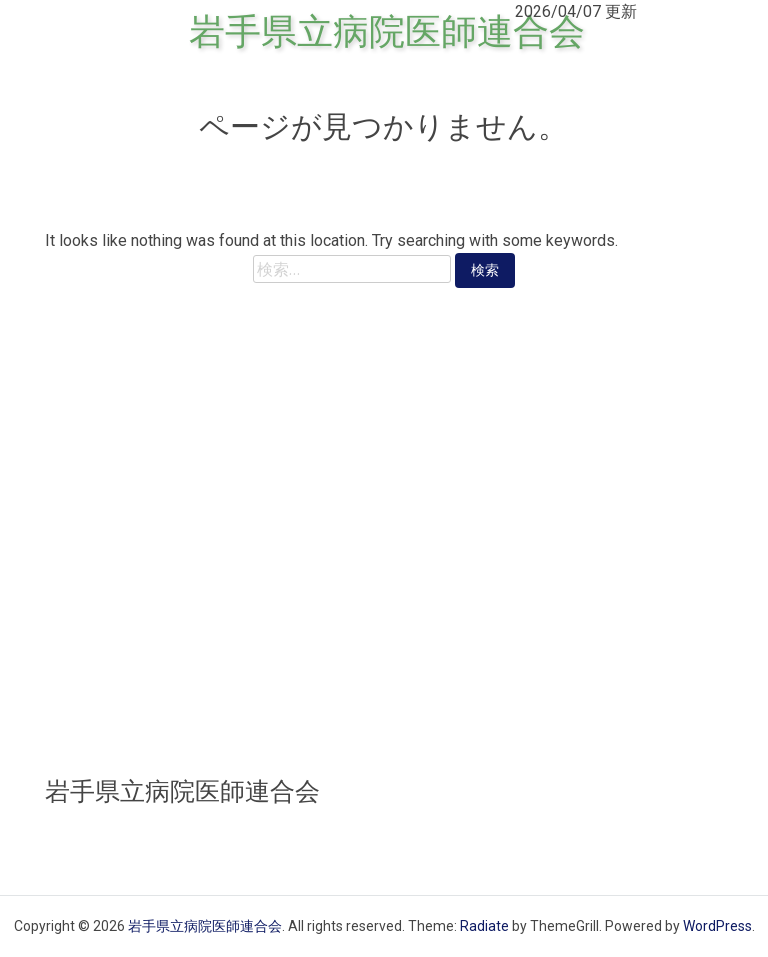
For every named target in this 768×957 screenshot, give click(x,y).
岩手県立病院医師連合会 (387, 32)
